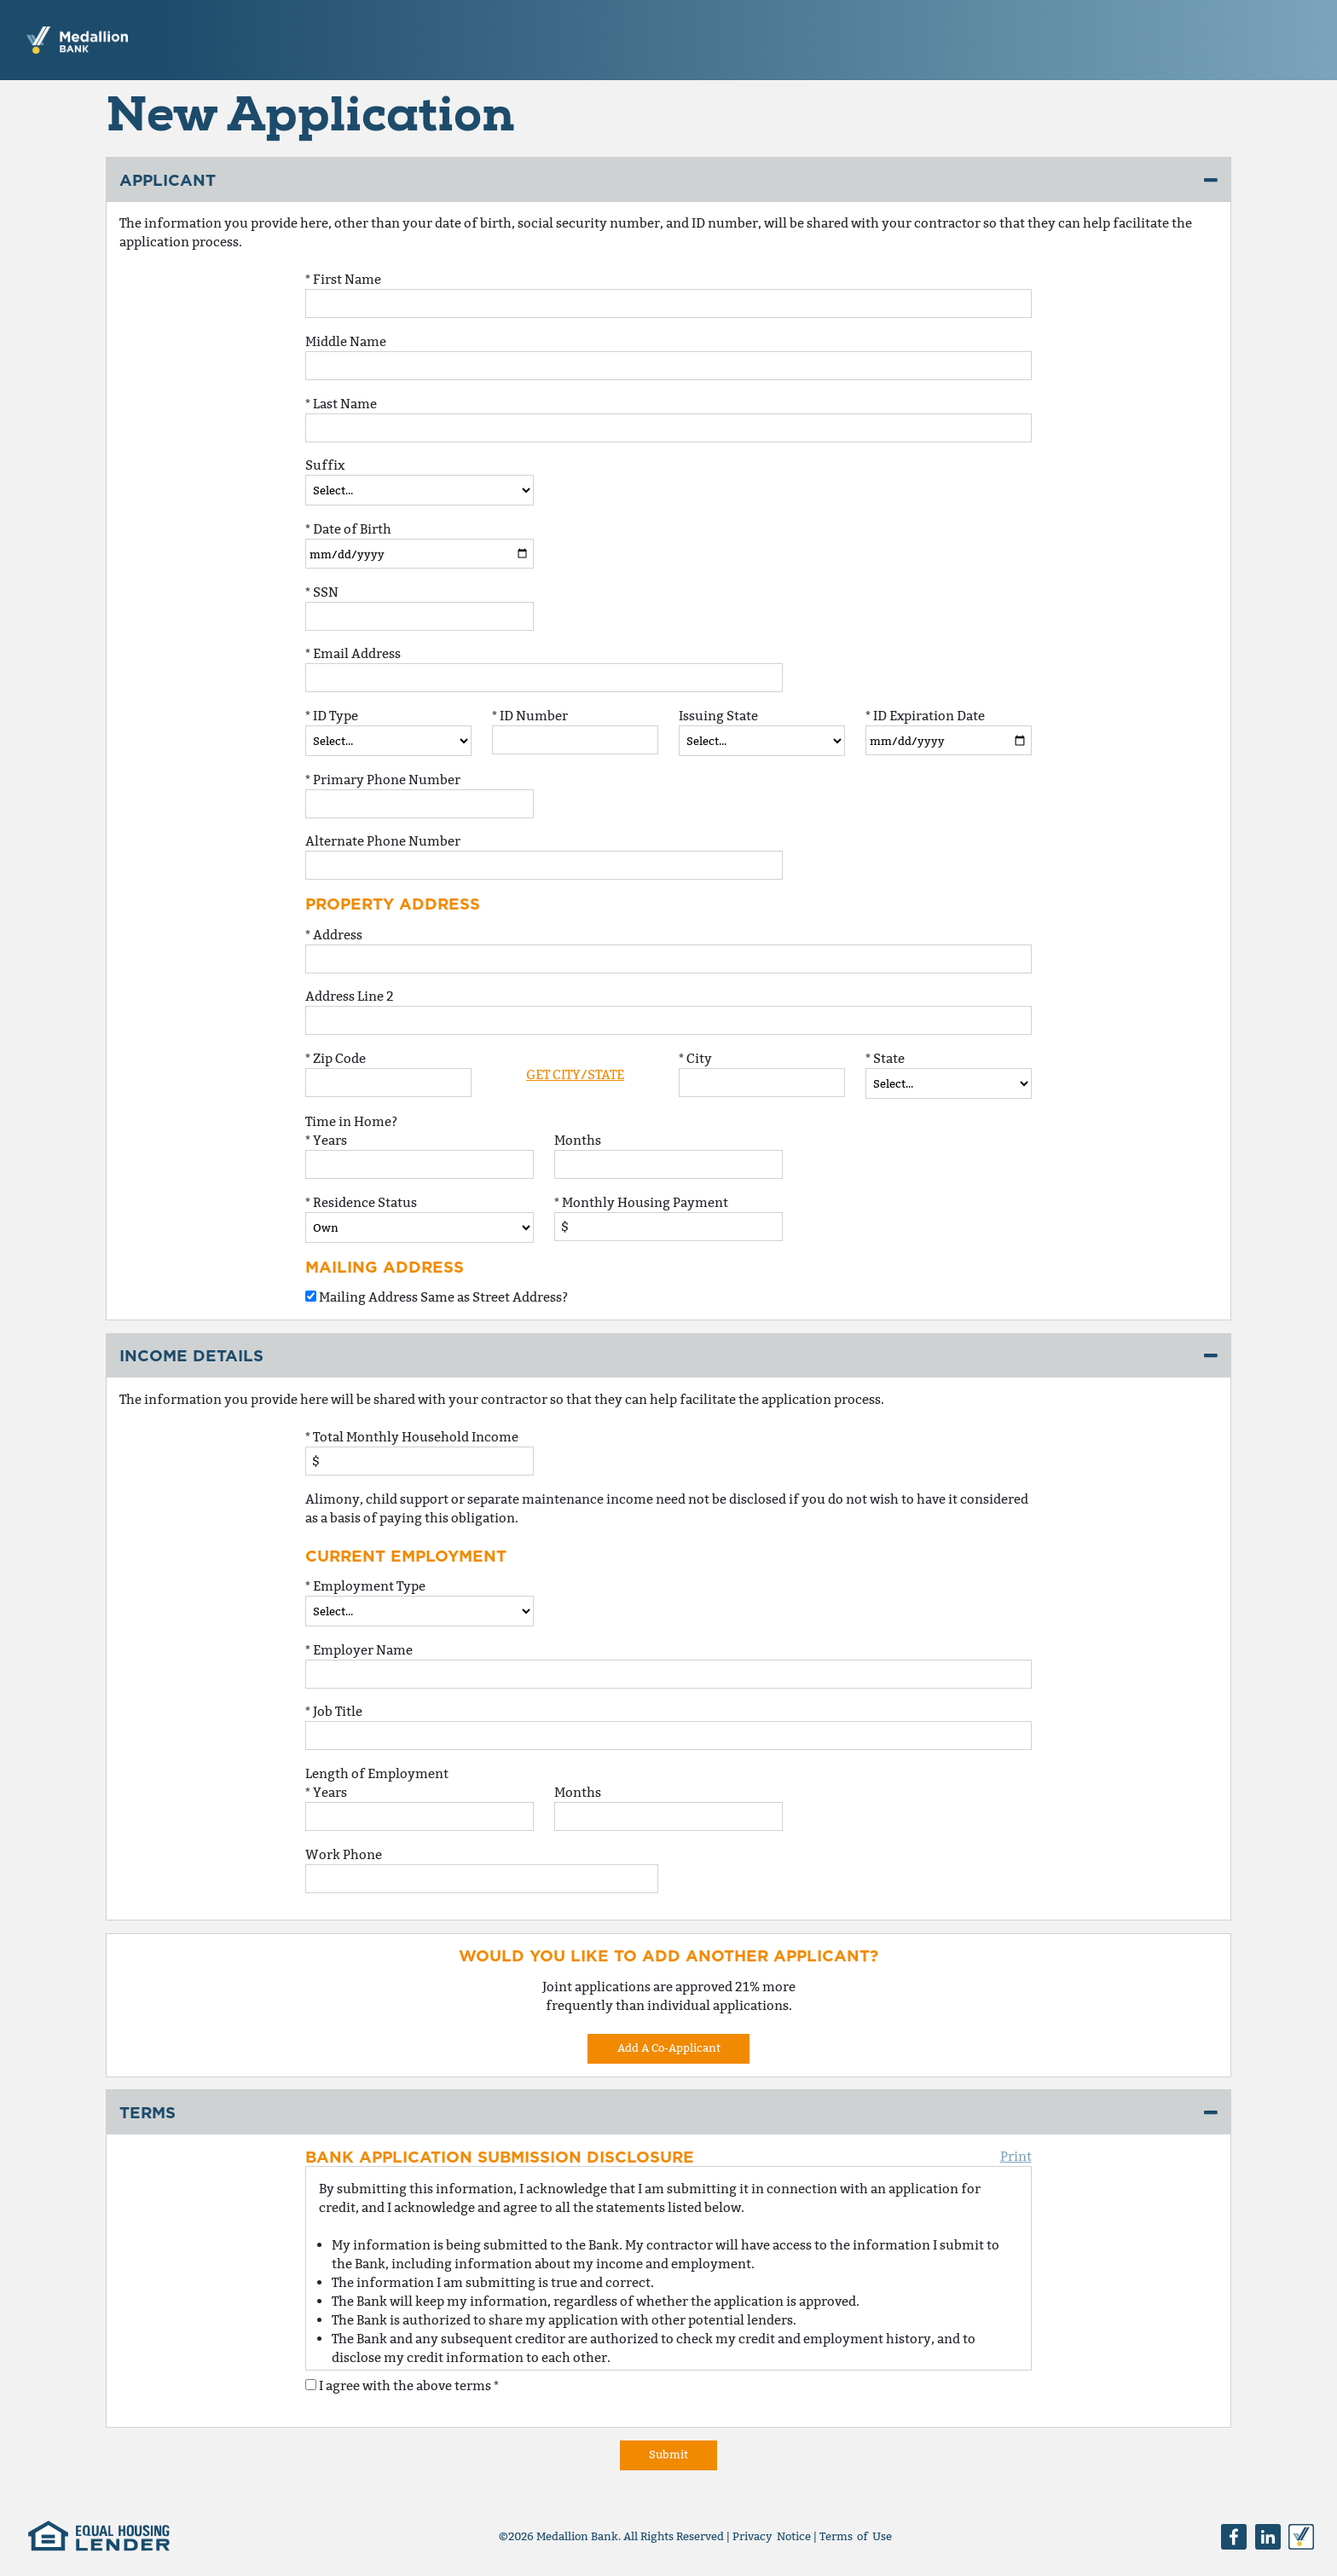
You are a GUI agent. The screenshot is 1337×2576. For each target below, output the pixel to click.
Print (1016, 2156)
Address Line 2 (349, 996)
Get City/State (575, 1074)
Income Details (191, 1355)
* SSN (322, 592)
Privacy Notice (771, 2536)
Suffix (324, 465)
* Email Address (353, 653)
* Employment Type (365, 1586)
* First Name (343, 279)
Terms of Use (855, 2536)
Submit (668, 2454)
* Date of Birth (348, 529)
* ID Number (530, 716)
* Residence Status (361, 1202)
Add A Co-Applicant (669, 2047)
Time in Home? (351, 1121)
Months (577, 1140)
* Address (333, 935)
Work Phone (343, 1854)
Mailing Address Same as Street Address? (436, 1297)
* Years (326, 1140)
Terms (147, 2112)
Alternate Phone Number (382, 841)
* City (695, 1058)
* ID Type (331, 716)
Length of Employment (377, 1773)
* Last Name (341, 404)
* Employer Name (359, 1650)
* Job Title (333, 1711)
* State (885, 1058)
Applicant (167, 179)
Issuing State (718, 716)
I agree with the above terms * (402, 2385)
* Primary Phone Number (382, 779)
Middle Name (345, 341)
